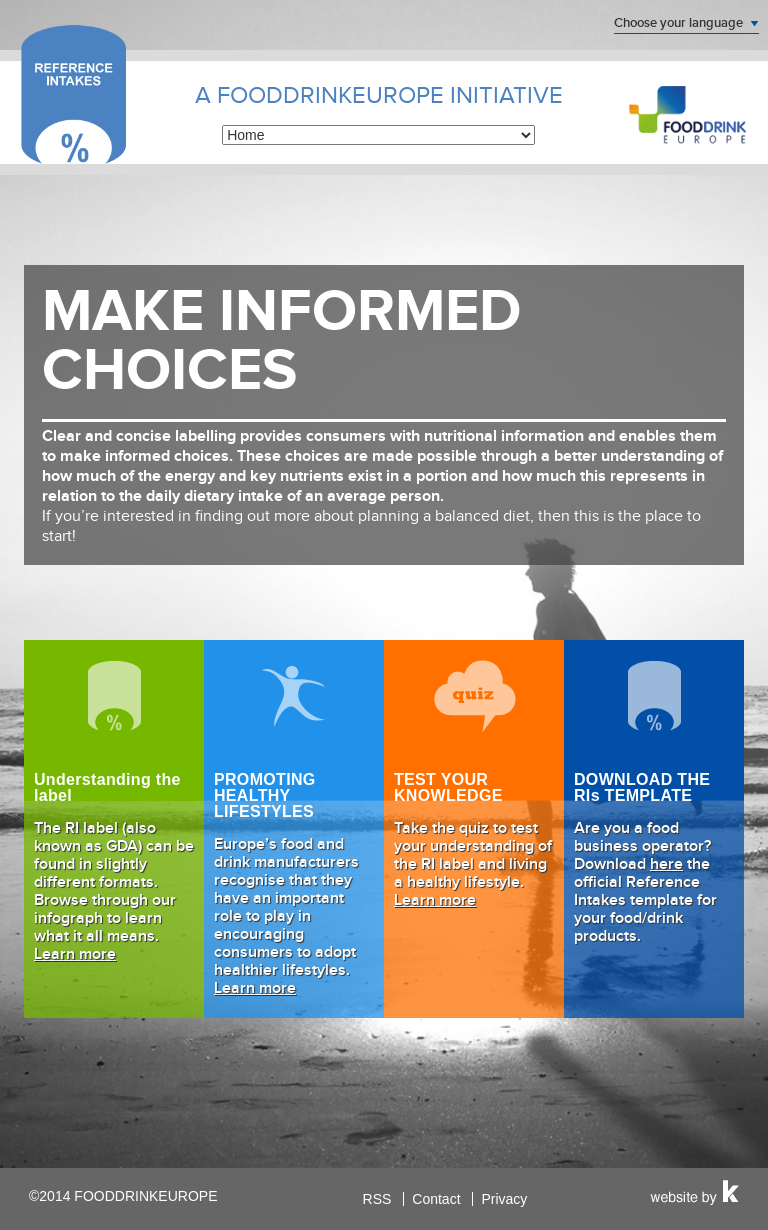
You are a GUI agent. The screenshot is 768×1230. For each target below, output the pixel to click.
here (666, 865)
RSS (377, 1199)
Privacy (504, 1199)
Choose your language (678, 23)
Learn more (75, 955)
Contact (436, 1199)
